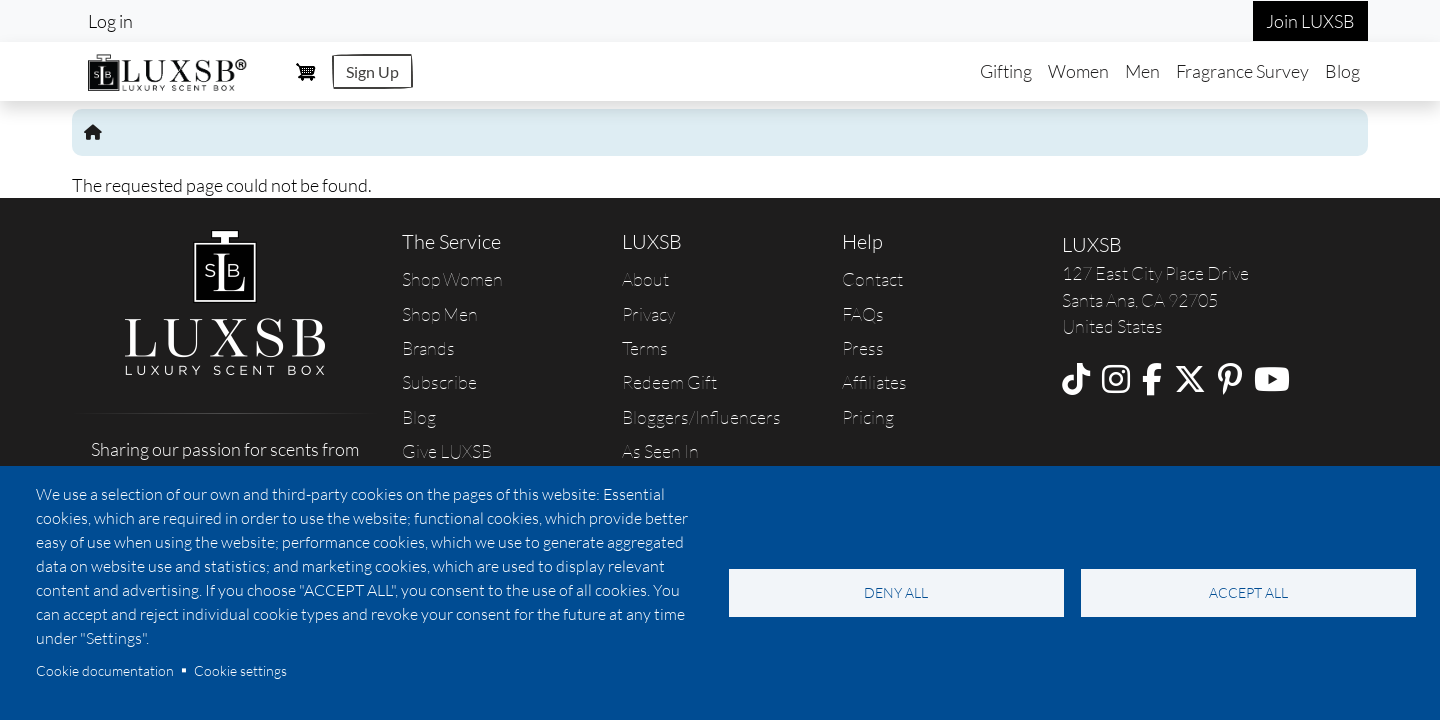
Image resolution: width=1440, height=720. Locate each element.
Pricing (868, 417)
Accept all (1248, 592)
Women (1078, 71)
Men (1142, 71)
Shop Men (440, 314)
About (645, 279)
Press (863, 348)
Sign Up (372, 71)
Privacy (648, 314)
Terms (645, 348)
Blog (1342, 71)
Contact (872, 279)
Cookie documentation (105, 670)
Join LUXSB (1310, 21)
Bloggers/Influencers (701, 417)
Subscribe (439, 382)
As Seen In (660, 451)
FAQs (863, 314)
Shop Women (452, 279)
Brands (428, 348)
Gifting (1006, 71)
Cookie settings (240, 670)
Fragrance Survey (1242, 71)
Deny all (896, 592)
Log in (110, 21)
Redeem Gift (669, 382)
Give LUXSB (447, 451)
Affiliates (874, 382)
